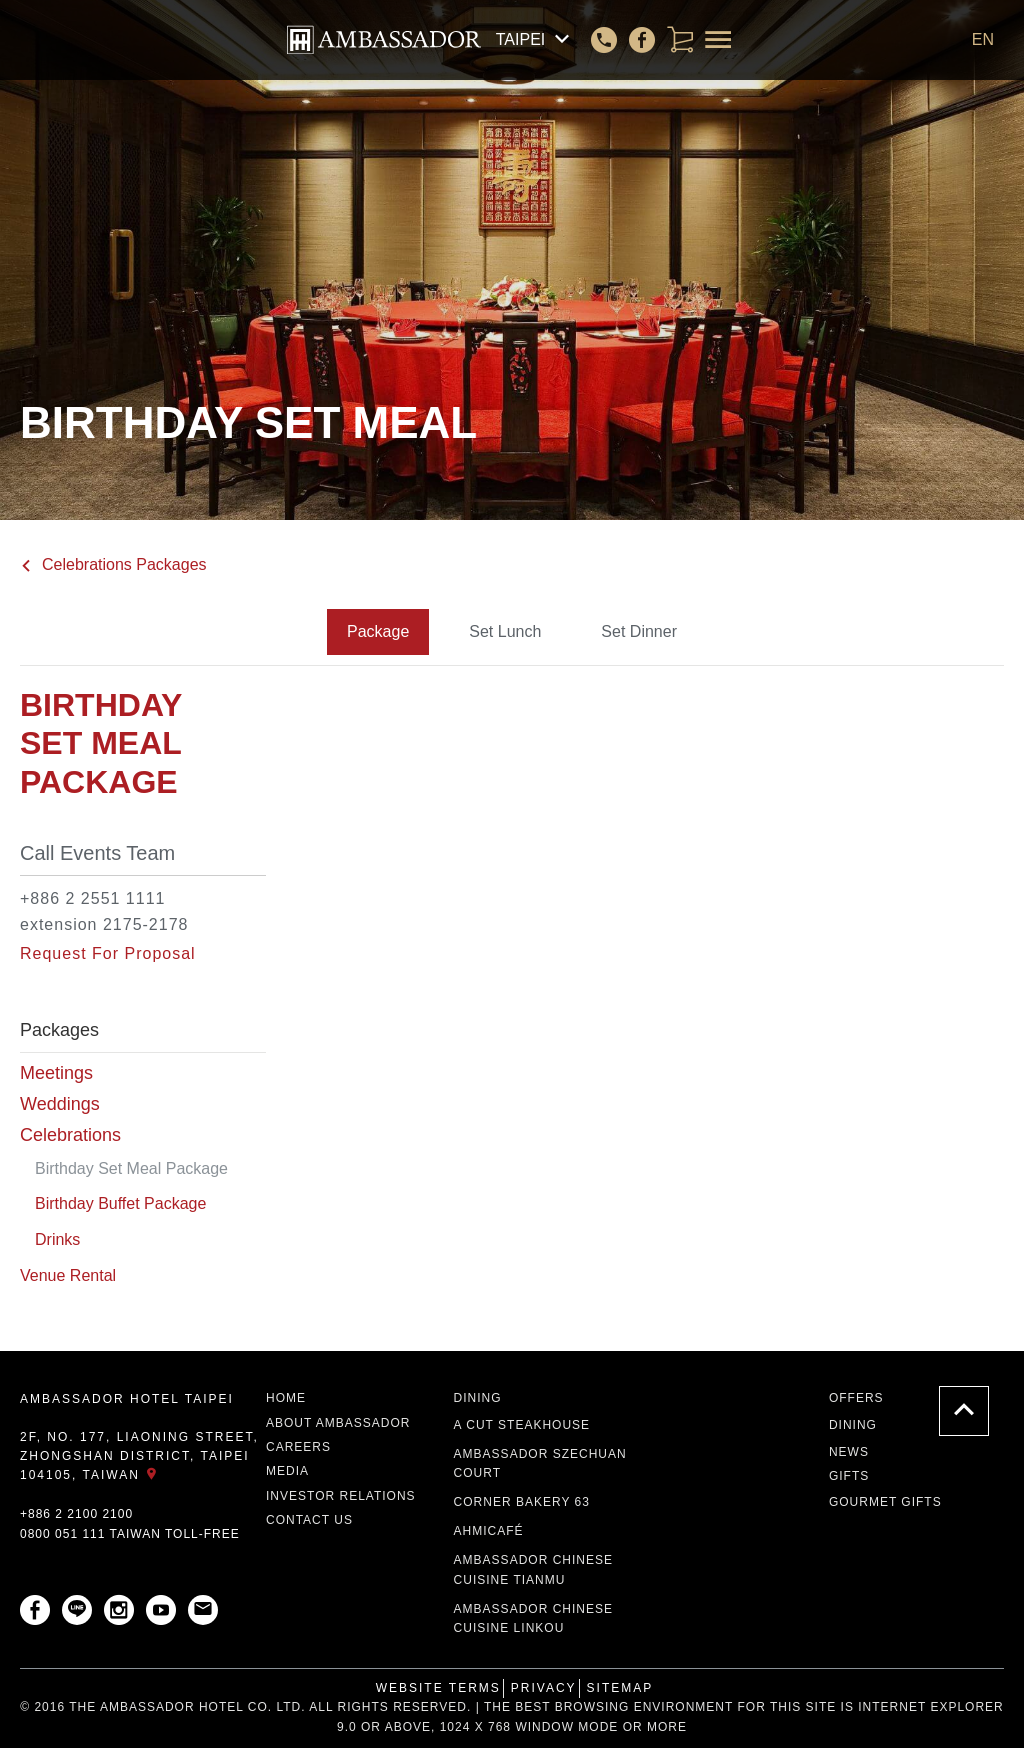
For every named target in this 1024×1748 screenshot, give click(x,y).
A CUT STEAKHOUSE (522, 1425)
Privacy (544, 1688)
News (849, 1452)
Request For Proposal (108, 953)
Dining (478, 1398)
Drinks (57, 1239)
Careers (298, 1447)
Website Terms (438, 1688)
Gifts (849, 1476)
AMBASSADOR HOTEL (384, 40)
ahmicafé (489, 1531)
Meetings (56, 1073)
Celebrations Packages (113, 564)
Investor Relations (341, 1496)
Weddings (60, 1104)
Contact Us (309, 1520)
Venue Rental (68, 1275)
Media (287, 1471)
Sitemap (620, 1688)
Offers (856, 1398)
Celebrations (70, 1135)
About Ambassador (338, 1423)
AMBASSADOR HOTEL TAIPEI (127, 1399)
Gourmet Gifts (885, 1502)
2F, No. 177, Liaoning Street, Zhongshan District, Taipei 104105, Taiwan (139, 1456)
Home (286, 1398)
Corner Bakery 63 (522, 1502)
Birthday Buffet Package (120, 1203)
